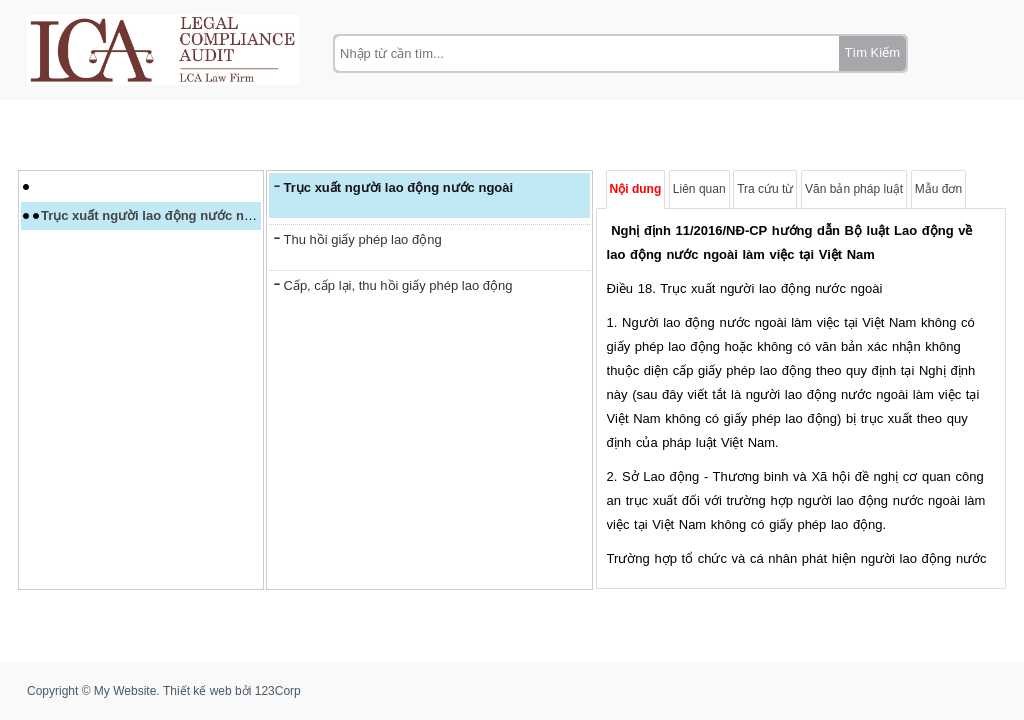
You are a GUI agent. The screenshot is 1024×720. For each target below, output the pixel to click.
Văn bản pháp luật (854, 189)
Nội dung (636, 189)
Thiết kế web (197, 691)
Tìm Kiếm (872, 52)
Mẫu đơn (938, 189)
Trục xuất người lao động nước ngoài (156, 215)
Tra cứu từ (765, 189)
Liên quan (699, 189)
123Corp (278, 691)
